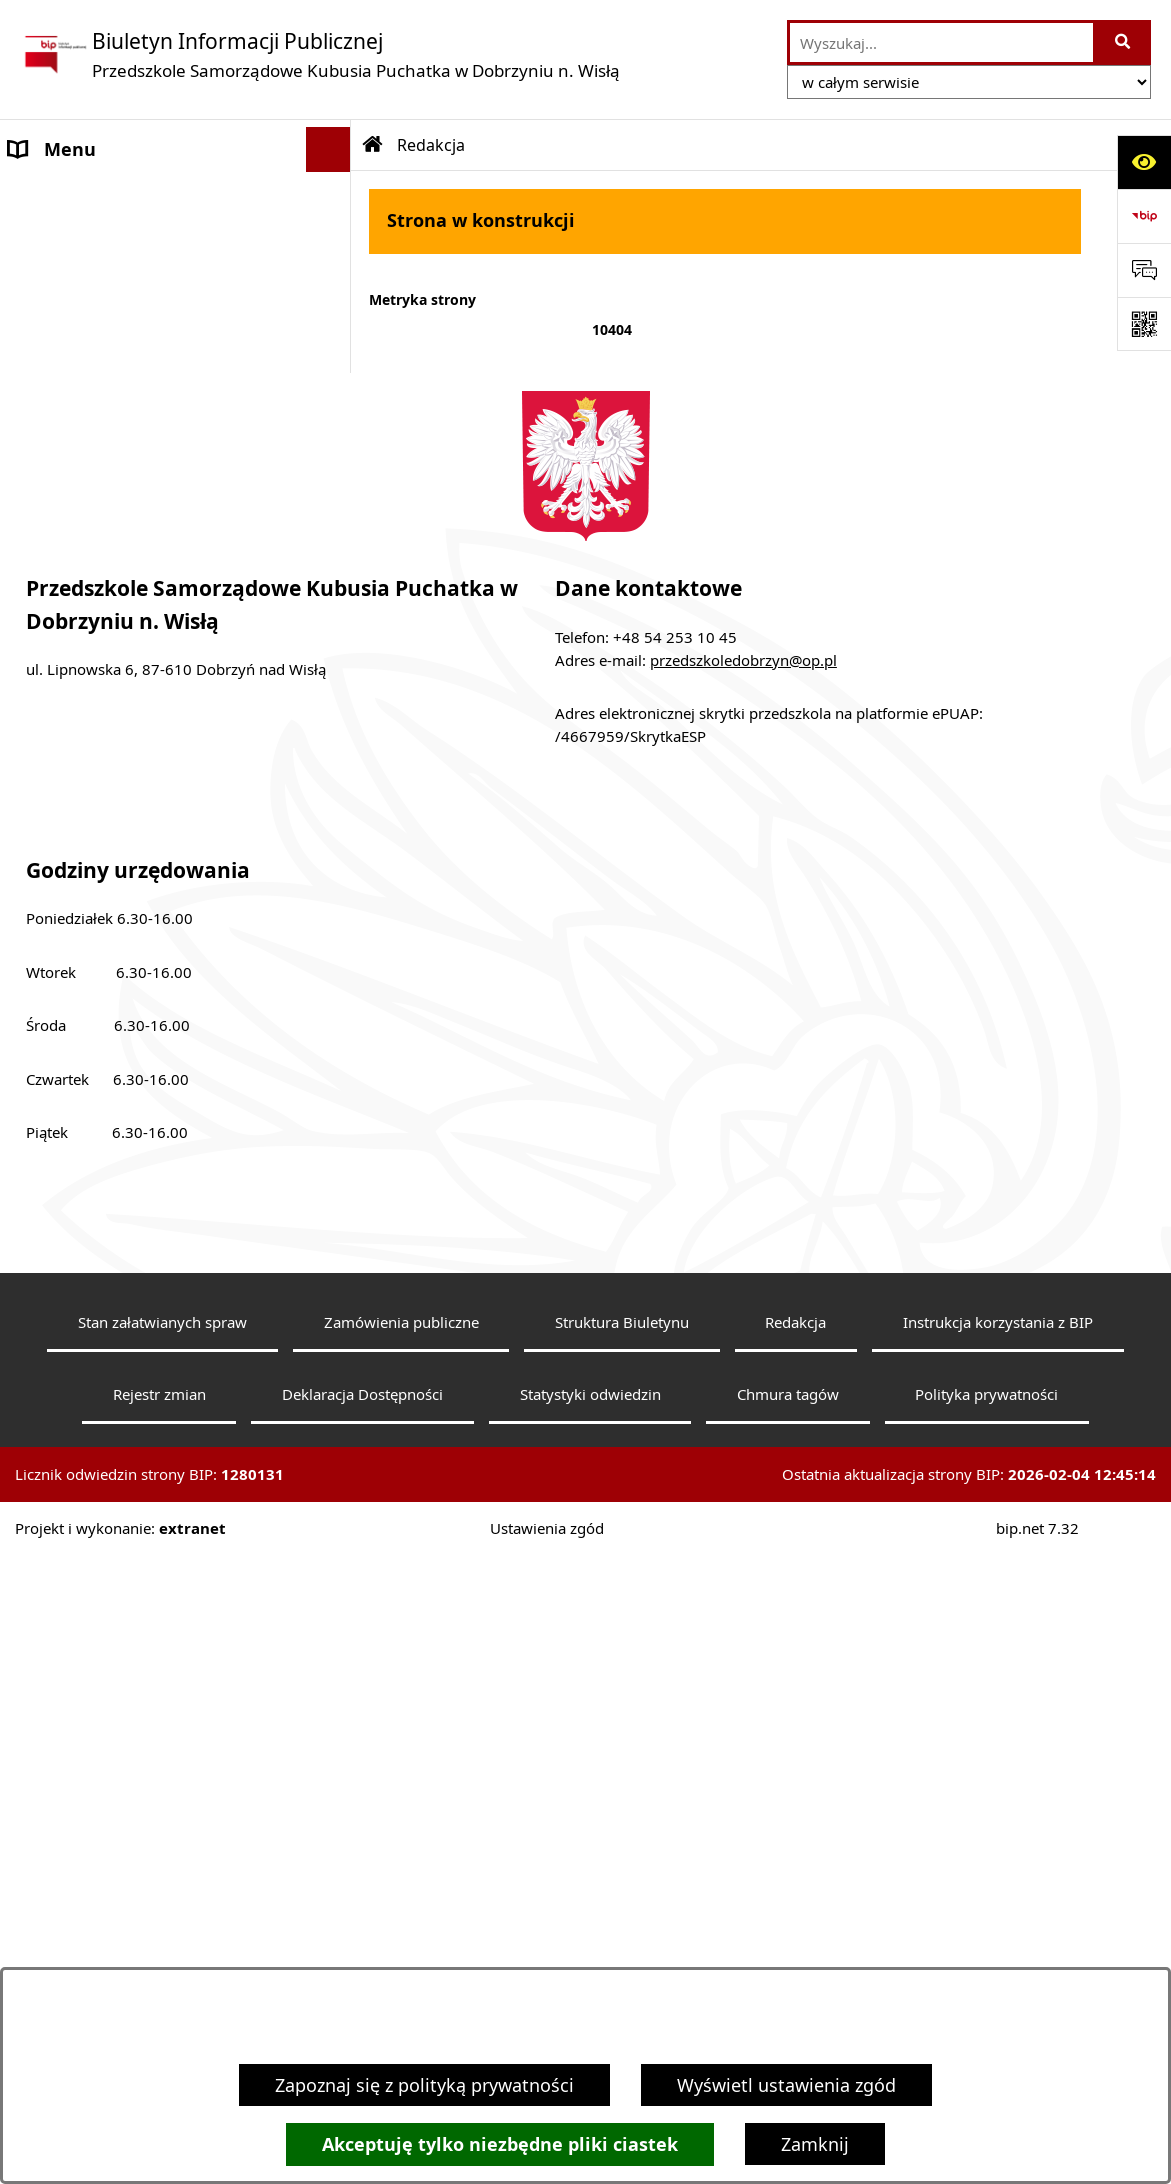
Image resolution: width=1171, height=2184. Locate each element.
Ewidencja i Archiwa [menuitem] (93, 592)
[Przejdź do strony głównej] (320, 54)
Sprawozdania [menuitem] (68, 772)
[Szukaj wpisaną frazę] (1123, 42)
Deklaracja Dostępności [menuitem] (109, 374)
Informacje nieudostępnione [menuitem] (129, 926)
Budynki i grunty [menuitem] (79, 862)
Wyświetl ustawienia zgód (786, 2085)
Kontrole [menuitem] (45, 817)
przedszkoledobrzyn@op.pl (743, 1288)
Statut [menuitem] (35, 239)
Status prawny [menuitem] (69, 284)
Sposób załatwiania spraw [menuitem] (118, 727)
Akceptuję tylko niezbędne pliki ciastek (500, 2144)
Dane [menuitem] (31, 194)
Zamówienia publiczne (401, 1950)
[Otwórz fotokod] (1144, 324)
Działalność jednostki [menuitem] (99, 637)
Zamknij (815, 2144)
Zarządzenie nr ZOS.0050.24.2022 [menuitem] (147, 971)
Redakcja (795, 1950)
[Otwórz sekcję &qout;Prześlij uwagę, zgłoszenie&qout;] (1144, 270)
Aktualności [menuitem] (59, 329)
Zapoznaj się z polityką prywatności (424, 2085)
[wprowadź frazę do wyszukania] (941, 42)
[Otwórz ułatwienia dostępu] (1144, 162)
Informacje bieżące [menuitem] (89, 419)
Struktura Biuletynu (622, 1950)
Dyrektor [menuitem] (46, 483)
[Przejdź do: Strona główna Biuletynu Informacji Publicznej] (373, 145)
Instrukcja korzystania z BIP (998, 1950)
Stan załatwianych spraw (162, 1950)
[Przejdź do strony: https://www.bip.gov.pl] (1144, 216)
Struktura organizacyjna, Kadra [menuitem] (139, 528)
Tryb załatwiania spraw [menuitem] (105, 682)
